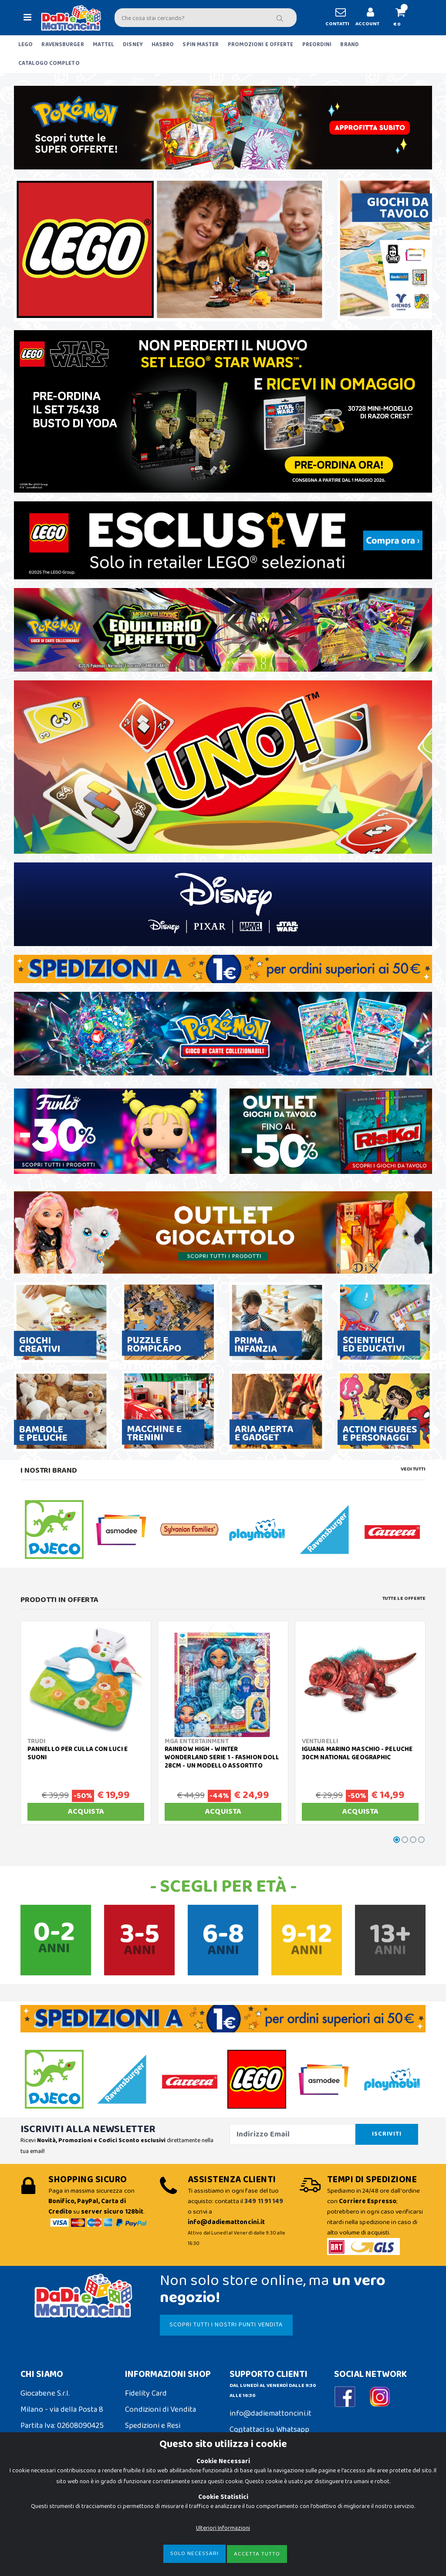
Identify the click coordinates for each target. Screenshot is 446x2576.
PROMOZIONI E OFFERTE (261, 44)
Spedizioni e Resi (152, 2426)
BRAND (349, 44)
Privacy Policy (43, 2520)
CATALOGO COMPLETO (49, 63)
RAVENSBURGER (62, 44)
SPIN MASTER (200, 44)
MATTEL (104, 44)
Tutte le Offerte (404, 1598)
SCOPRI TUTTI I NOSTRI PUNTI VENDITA (226, 2324)
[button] (403, 17)
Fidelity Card (146, 2393)
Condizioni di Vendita (160, 2410)
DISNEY (133, 44)
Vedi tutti (413, 1469)
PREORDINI (317, 44)
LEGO (25, 44)
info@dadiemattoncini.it (270, 2413)
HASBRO (163, 44)
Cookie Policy (42, 2504)
